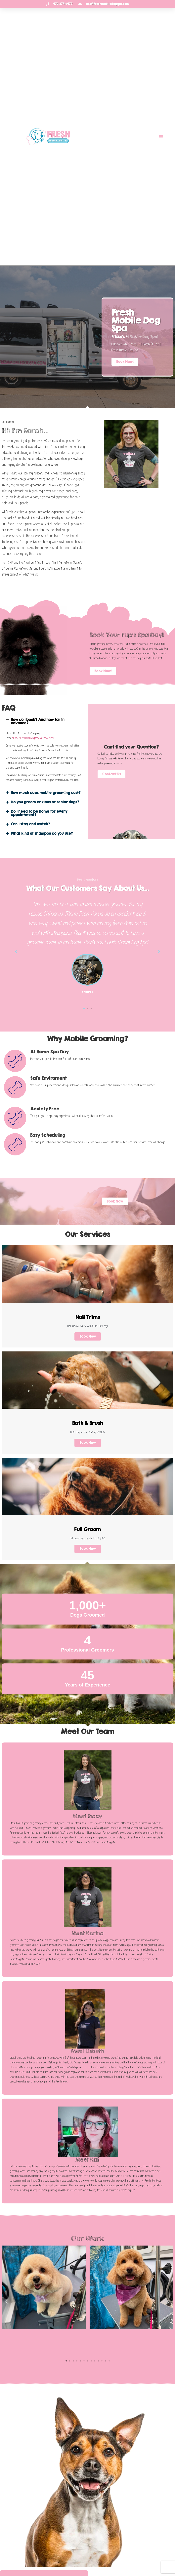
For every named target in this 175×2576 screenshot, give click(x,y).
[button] (161, 136)
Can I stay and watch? (30, 824)
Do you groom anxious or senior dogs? (45, 802)
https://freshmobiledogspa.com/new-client (33, 738)
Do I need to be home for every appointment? (39, 813)
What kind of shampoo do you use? (42, 833)
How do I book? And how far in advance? (38, 721)
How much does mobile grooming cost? (46, 793)
